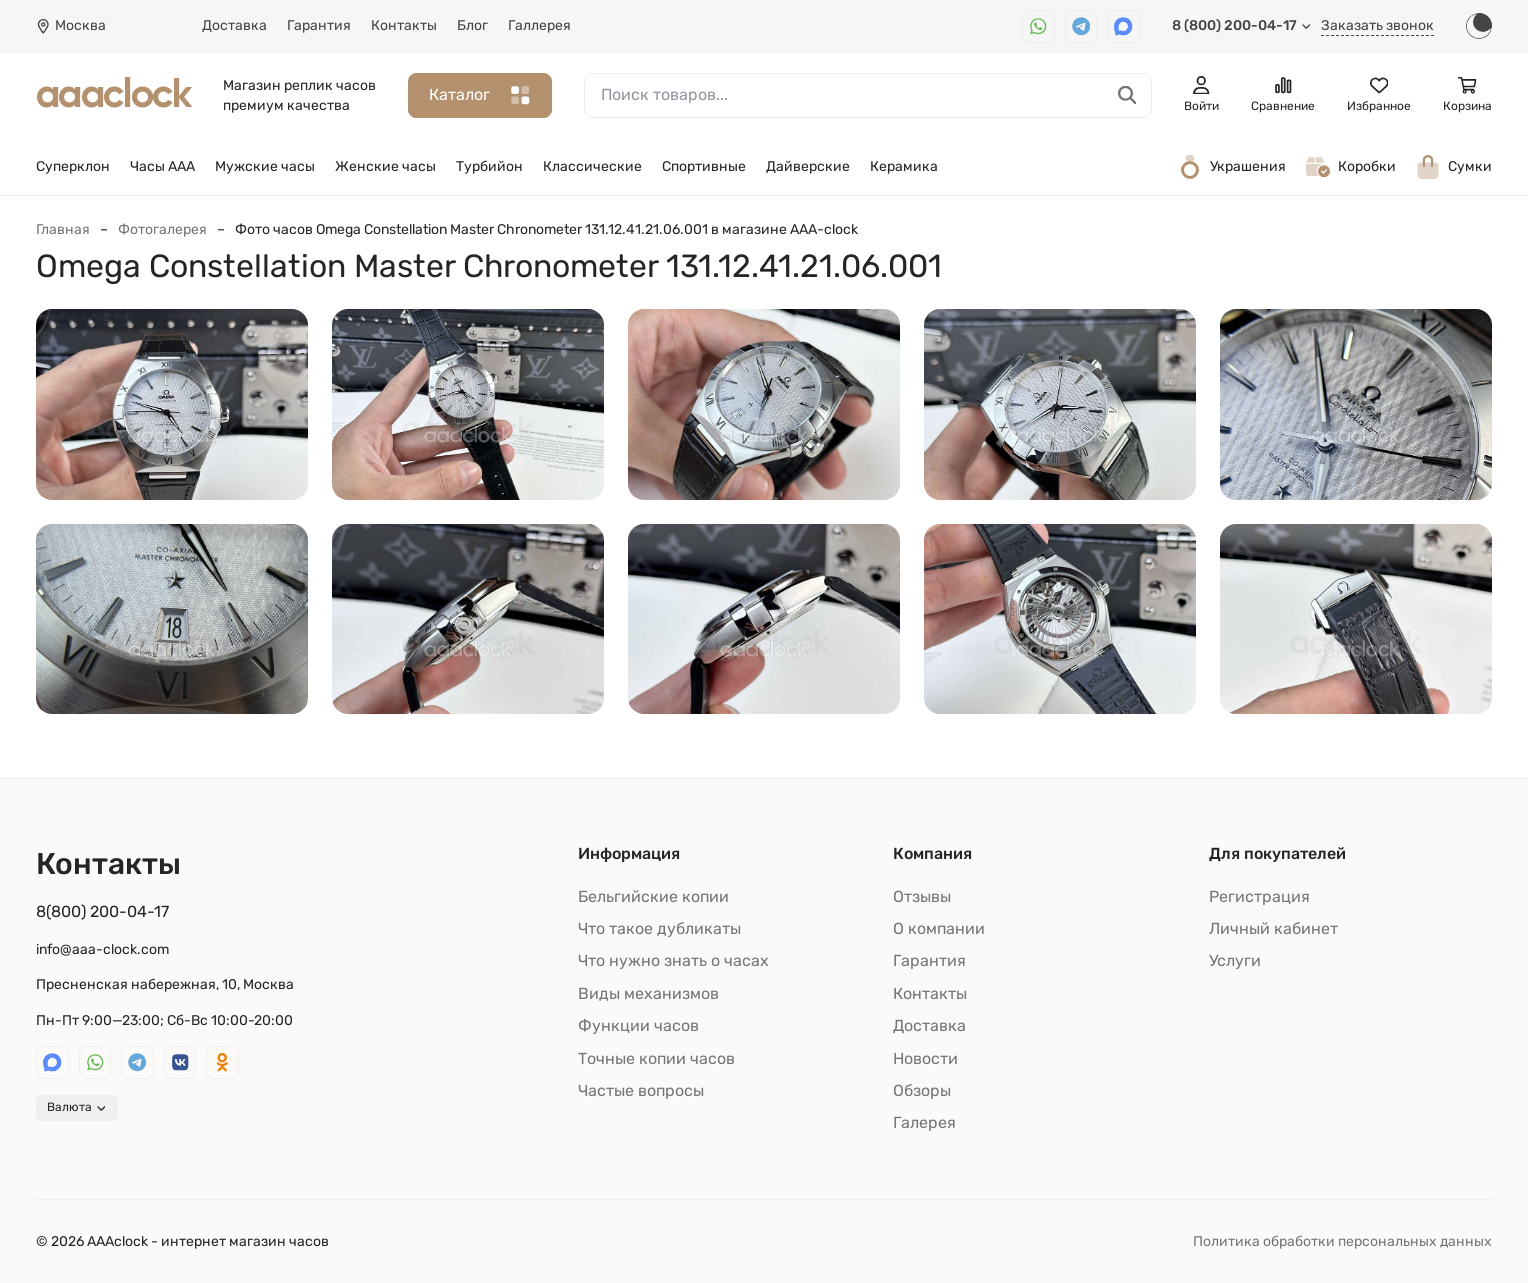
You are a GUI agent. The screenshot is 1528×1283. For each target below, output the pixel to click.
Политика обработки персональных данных (1342, 1241)
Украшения (1232, 167)
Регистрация (1259, 896)
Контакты (404, 25)
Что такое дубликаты (659, 928)
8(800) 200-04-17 (102, 911)
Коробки (1351, 167)
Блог (472, 25)
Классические (592, 166)
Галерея (924, 1122)
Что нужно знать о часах (673, 960)
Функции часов (638, 1025)
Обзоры (922, 1090)
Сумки (1454, 167)
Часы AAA (162, 166)
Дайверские (808, 166)
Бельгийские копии (653, 896)
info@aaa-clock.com (102, 949)
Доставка (234, 25)
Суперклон (73, 166)
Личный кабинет (1273, 928)
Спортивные (704, 166)
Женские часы (385, 166)
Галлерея (539, 25)
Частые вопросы (641, 1090)
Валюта (77, 1107)
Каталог (480, 95)
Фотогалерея (162, 229)
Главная (63, 229)
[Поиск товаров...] (1127, 95)
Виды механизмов (648, 993)
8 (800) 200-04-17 (1242, 25)
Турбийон (489, 166)
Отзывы (922, 896)
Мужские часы (265, 166)
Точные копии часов (656, 1058)
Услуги (1235, 960)
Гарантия (319, 25)
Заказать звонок (1377, 25)
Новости (925, 1058)
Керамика (904, 166)
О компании (939, 928)
